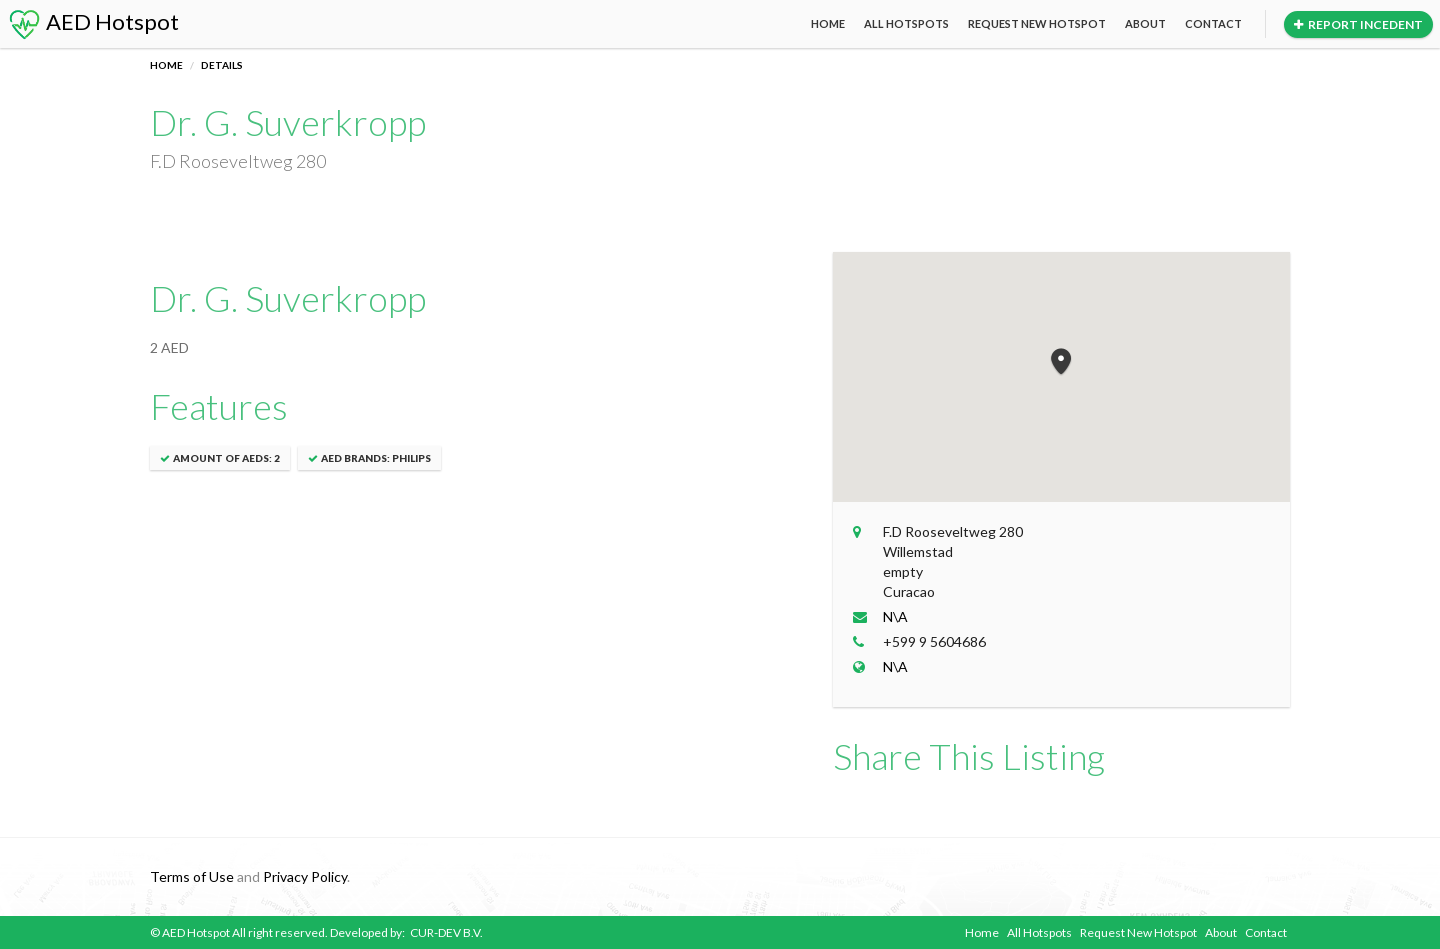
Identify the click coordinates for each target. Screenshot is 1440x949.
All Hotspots (906, 23)
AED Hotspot (93, 21)
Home (828, 23)
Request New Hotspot (1037, 23)
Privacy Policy (305, 876)
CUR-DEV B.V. (446, 932)
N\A (895, 616)
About (1145, 23)
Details (222, 65)
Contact (1213, 23)
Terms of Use (192, 876)
